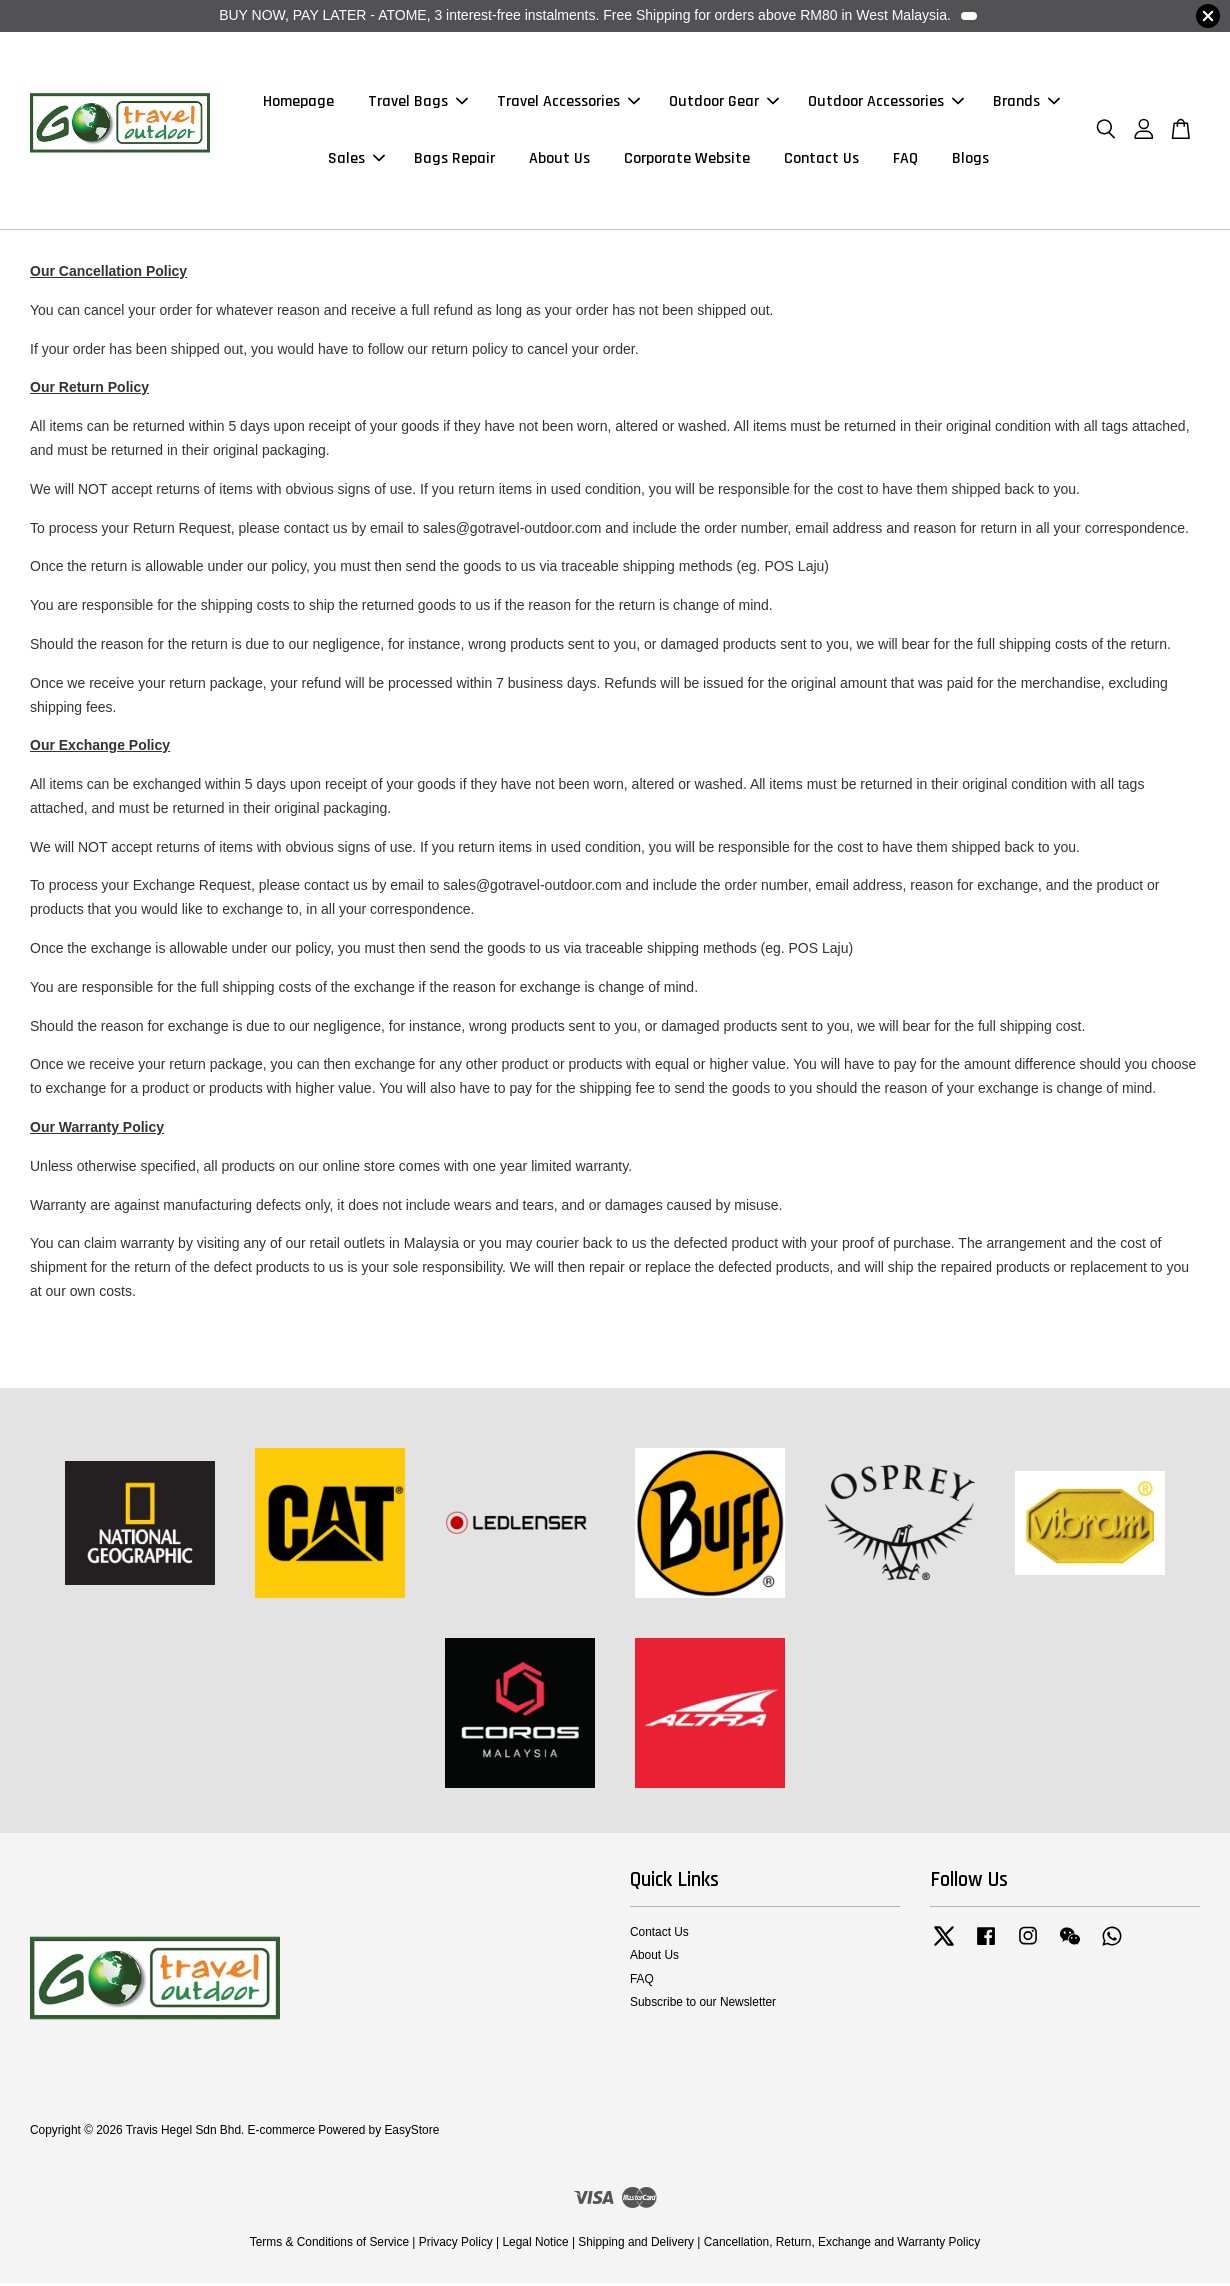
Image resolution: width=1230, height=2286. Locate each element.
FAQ (905, 160)
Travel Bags (418, 103)
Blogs (970, 160)
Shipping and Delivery (636, 2246)
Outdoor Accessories (886, 103)
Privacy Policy (456, 2246)
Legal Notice (535, 2246)
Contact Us (821, 160)
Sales (356, 160)
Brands (1026, 103)
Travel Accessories (568, 103)
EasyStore (411, 2134)
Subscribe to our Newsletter (703, 2005)
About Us (559, 160)
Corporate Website (687, 160)
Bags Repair (454, 160)
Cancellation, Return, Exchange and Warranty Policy (842, 2246)
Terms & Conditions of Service (329, 2246)
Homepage (298, 103)
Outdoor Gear (724, 103)
